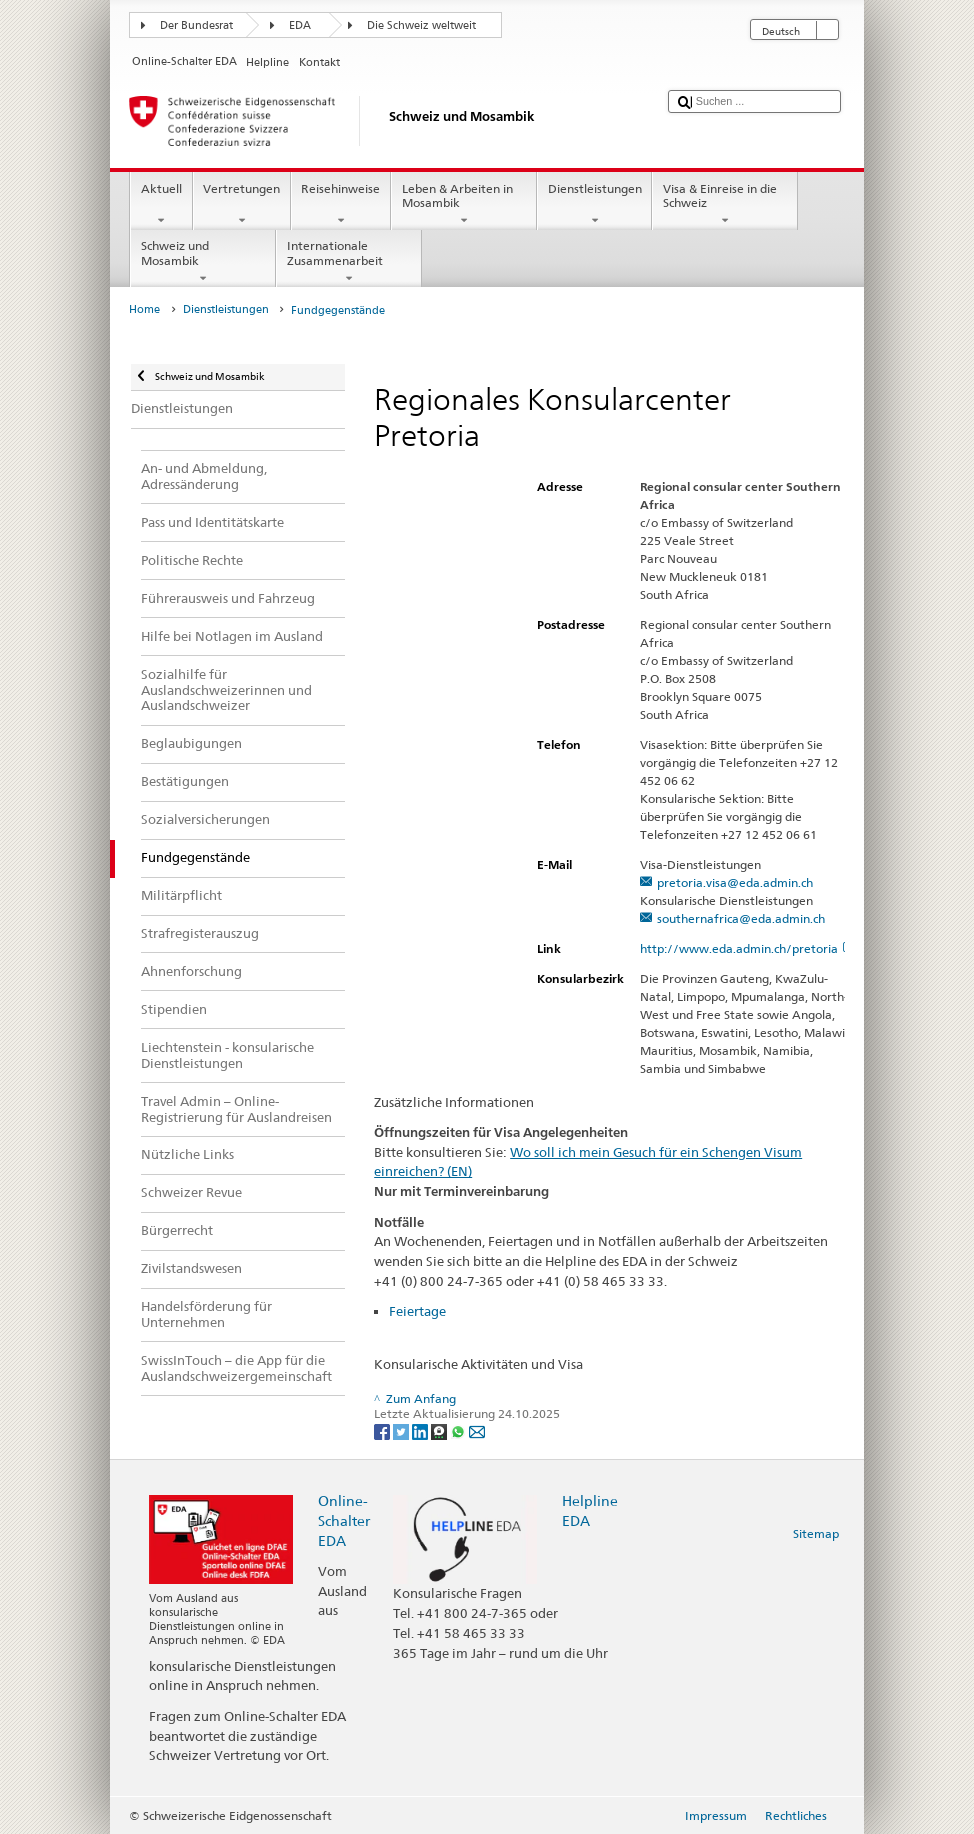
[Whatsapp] (459, 1430)
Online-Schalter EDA (344, 1520)
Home (144, 309)
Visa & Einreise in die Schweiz (725, 205)
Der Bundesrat (196, 25)
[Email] (477, 1430)
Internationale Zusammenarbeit (349, 262)
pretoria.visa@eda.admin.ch (735, 882)
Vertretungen (242, 205)
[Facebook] (383, 1430)
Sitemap (816, 1533)
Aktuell (161, 205)
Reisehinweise (341, 205)
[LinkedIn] (421, 1430)
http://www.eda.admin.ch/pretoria (747, 948)
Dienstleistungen (594, 205)
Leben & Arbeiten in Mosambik (464, 205)
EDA (300, 25)
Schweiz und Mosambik (203, 262)
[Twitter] (402, 1430)
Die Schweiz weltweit (421, 25)
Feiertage (417, 1311)
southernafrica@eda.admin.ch (741, 918)
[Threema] (440, 1430)
